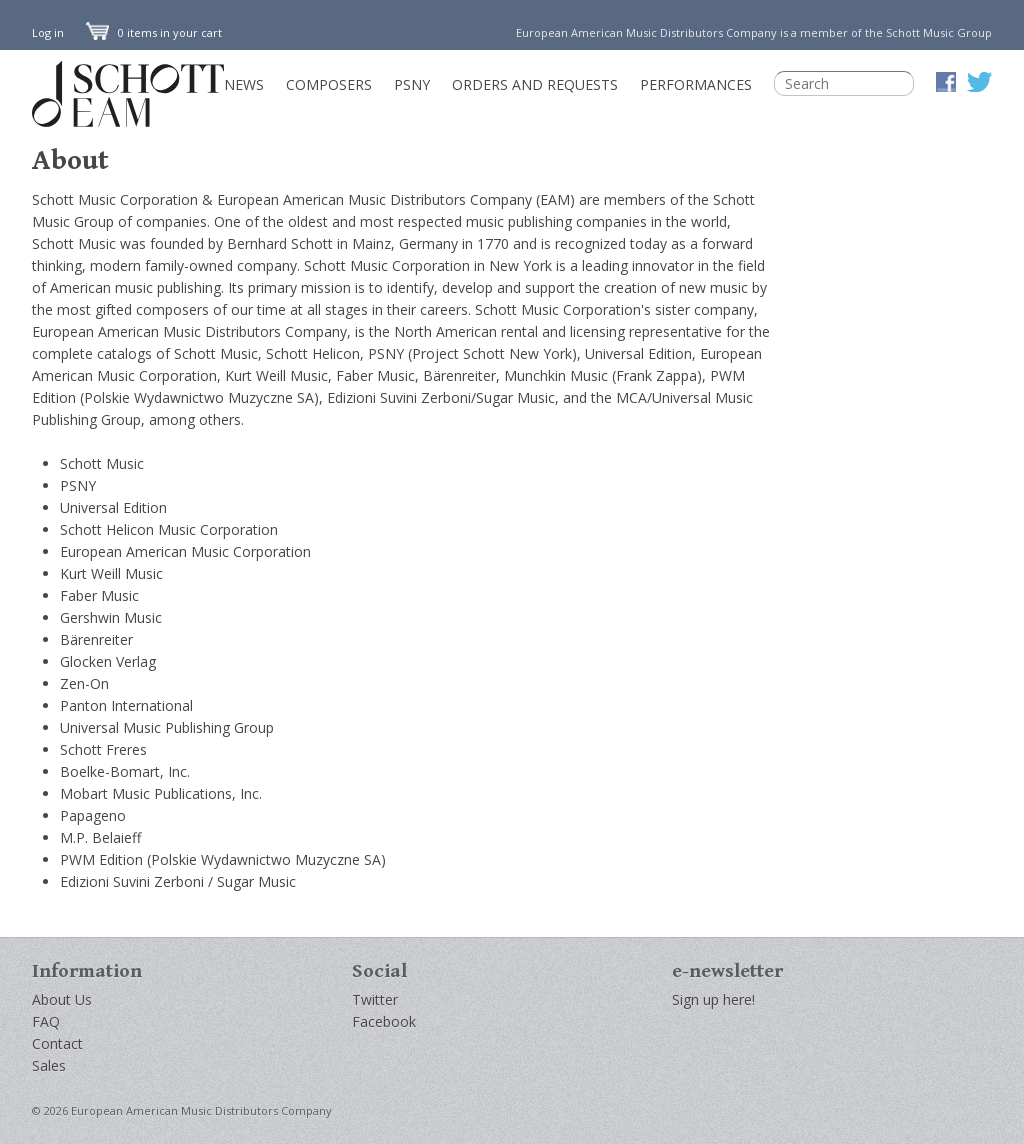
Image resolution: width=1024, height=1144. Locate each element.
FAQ (46, 1021)
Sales (49, 1065)
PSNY (412, 84)
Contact (57, 1043)
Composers (329, 84)
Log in (48, 32)
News (244, 84)
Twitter (375, 999)
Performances (696, 84)
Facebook (384, 1021)
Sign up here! (713, 999)
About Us (62, 999)
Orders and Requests (535, 84)
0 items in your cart (154, 32)
